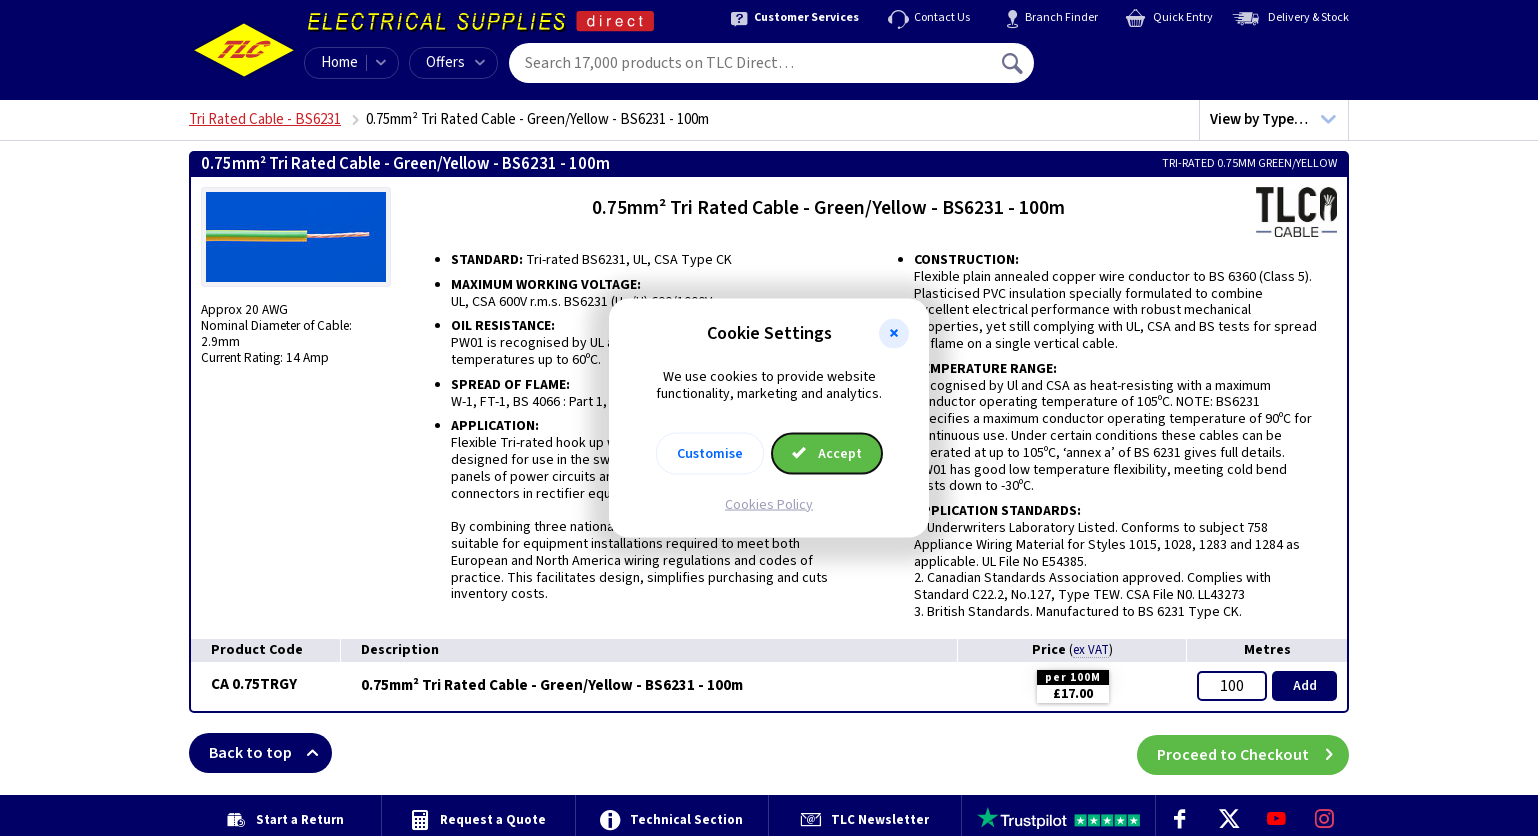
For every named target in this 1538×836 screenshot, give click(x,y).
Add (1305, 686)
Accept (827, 453)
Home (339, 62)
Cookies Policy (769, 504)
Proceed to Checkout (1253, 753)
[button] (894, 334)
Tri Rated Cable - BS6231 (265, 119)
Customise (710, 453)
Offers (455, 62)
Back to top (270, 753)
